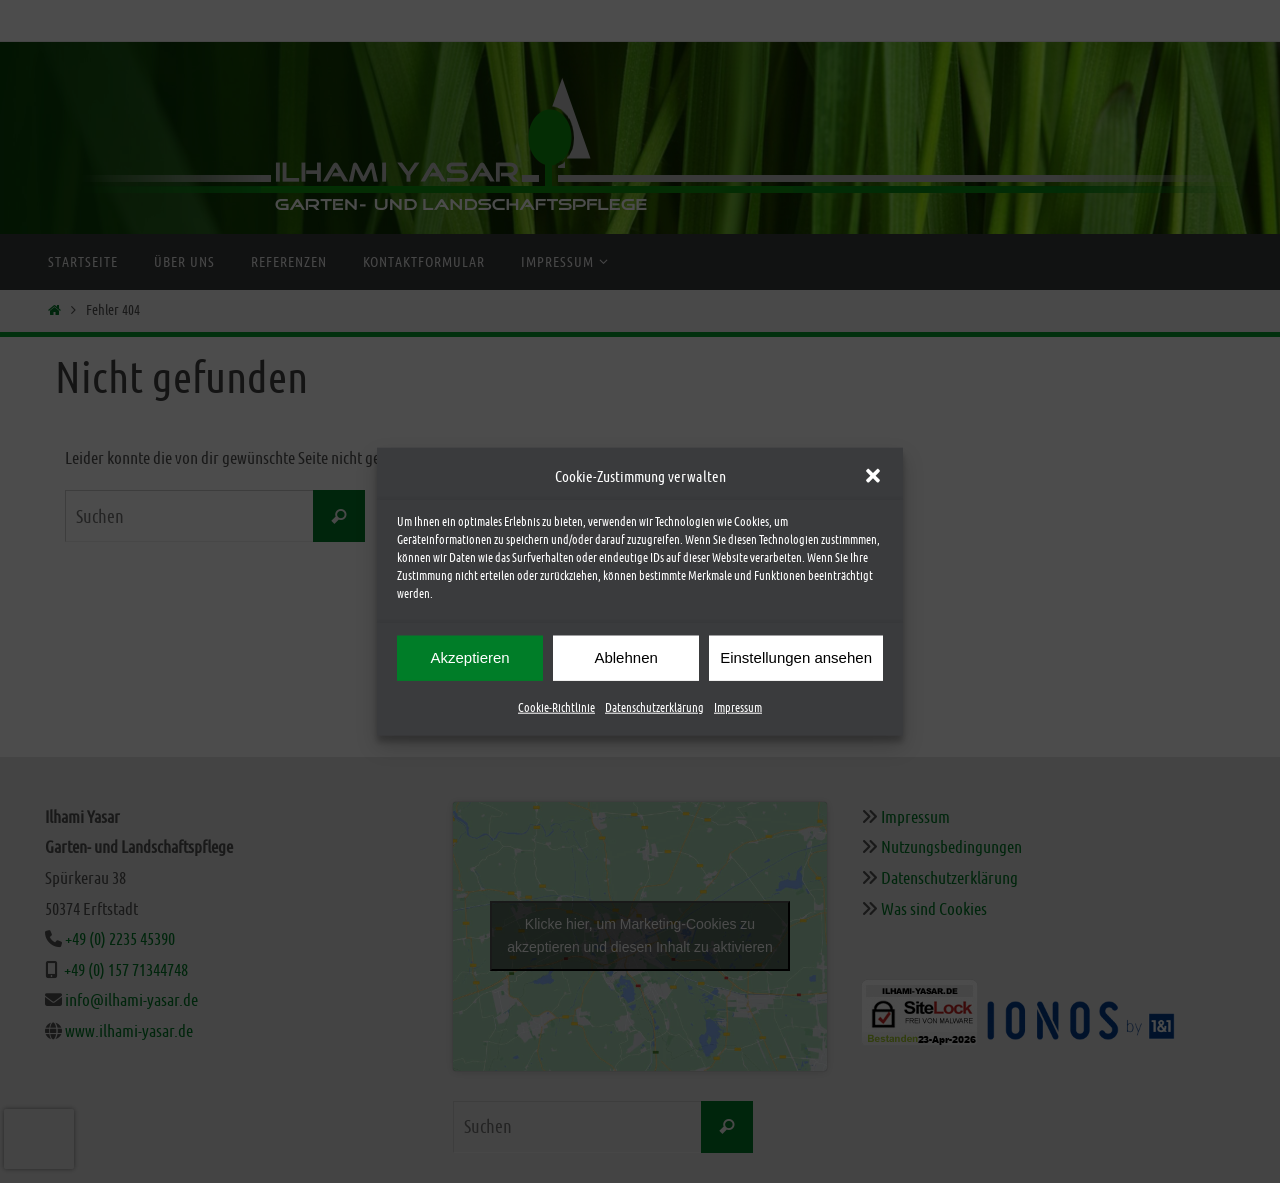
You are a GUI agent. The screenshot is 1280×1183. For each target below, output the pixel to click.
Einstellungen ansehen (796, 657)
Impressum (738, 707)
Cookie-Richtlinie (556, 707)
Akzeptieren (469, 657)
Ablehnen (625, 657)
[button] (873, 476)
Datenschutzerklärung (654, 707)
